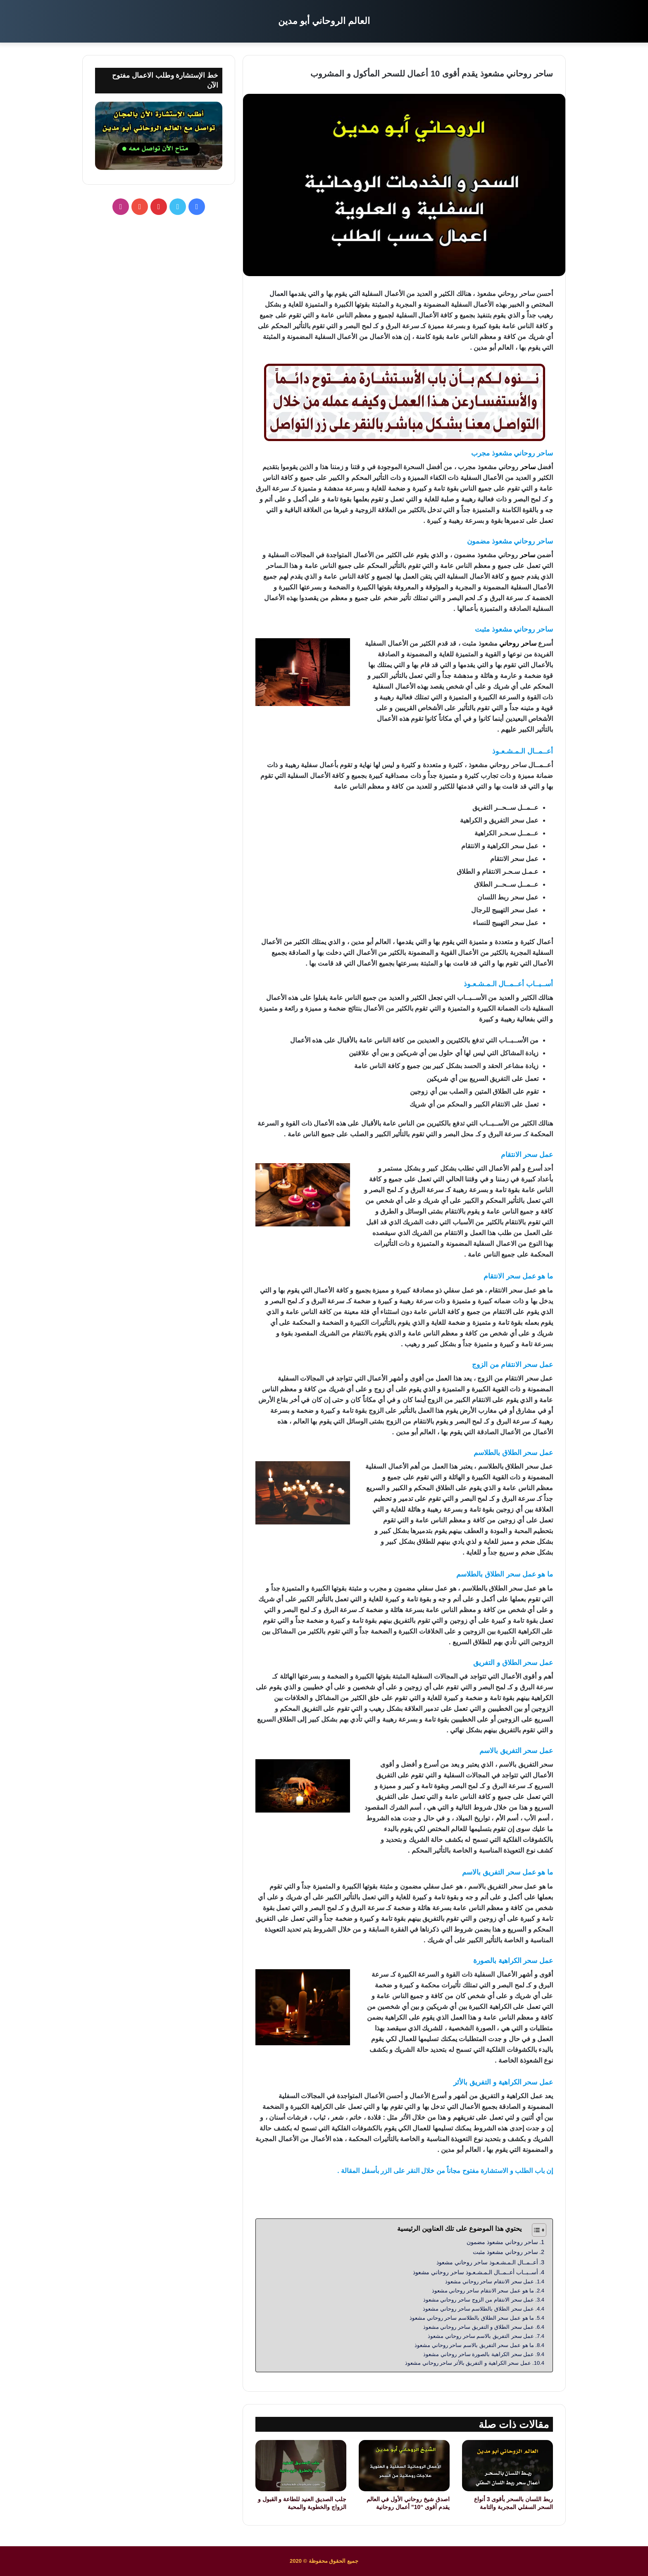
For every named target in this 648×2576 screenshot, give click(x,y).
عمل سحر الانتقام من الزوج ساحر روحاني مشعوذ (478, 2300)
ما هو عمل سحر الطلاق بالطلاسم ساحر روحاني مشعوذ (472, 2318)
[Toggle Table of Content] (535, 2230)
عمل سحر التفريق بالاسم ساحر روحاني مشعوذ (481, 2336)
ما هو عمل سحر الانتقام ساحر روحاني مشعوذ (483, 2290)
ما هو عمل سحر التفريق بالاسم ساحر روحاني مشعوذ (474, 2345)
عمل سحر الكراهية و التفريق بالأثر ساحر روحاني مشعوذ (468, 2363)
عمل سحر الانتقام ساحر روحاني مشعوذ (489, 2281)
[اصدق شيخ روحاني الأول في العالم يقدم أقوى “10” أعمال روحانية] (404, 2465)
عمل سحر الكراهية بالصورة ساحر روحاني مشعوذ (478, 2354)
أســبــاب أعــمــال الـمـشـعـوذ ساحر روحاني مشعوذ (475, 2272)
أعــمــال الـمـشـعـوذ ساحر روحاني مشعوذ (487, 2262)
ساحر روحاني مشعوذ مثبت (505, 2252)
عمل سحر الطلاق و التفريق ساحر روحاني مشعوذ (478, 2327)
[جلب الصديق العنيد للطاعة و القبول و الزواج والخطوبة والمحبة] (300, 2465)
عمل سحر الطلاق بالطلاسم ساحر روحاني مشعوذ (478, 2309)
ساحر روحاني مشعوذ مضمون (502, 2242)
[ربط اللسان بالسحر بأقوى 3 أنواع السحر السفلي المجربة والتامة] (507, 2465)
